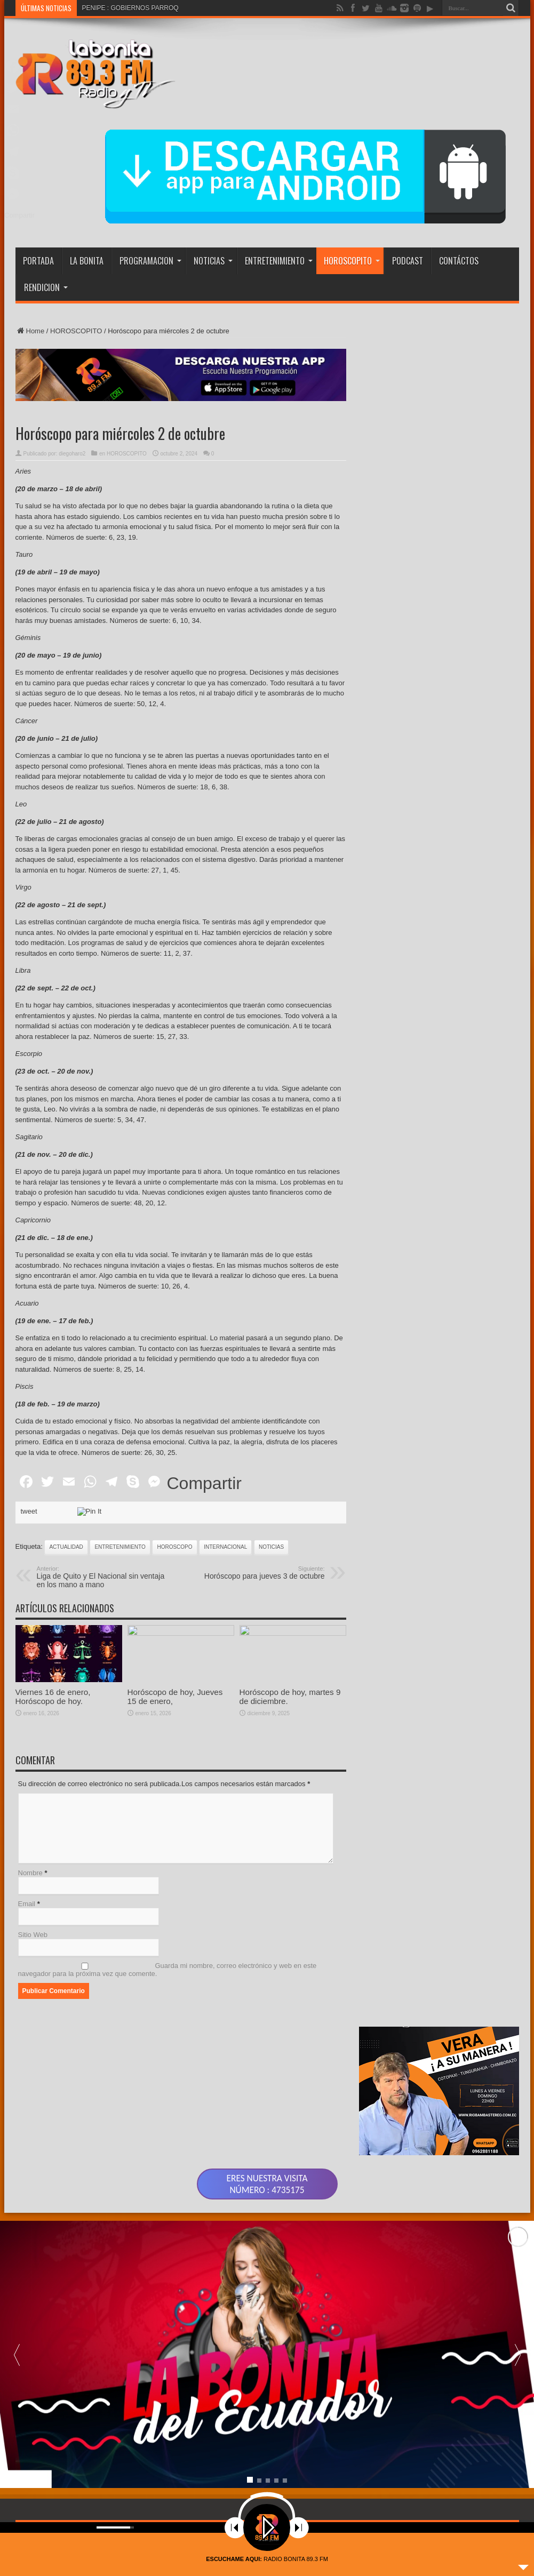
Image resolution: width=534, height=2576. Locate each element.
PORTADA (38, 260)
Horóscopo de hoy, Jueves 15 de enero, (175, 1696)
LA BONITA (86, 260)
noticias (271, 1547)
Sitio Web (32, 1935)
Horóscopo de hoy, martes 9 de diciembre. (290, 1696)
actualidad (66, 1547)
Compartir (204, 1483)
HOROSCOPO (174, 1547)
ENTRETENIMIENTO (279, 260)
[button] (517, 2354)
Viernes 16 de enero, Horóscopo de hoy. (53, 1696)
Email (27, 1904)
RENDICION (46, 287)
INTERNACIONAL (225, 1547)
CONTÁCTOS (459, 260)
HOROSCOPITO (352, 260)
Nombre (30, 1873)
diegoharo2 (72, 454)
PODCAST (407, 260)
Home (30, 331)
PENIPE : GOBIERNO (114, 8)
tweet (29, 1511)
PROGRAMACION (150, 260)
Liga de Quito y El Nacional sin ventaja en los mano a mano (102, 1577)
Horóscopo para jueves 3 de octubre (259, 1572)
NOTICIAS (213, 260)
